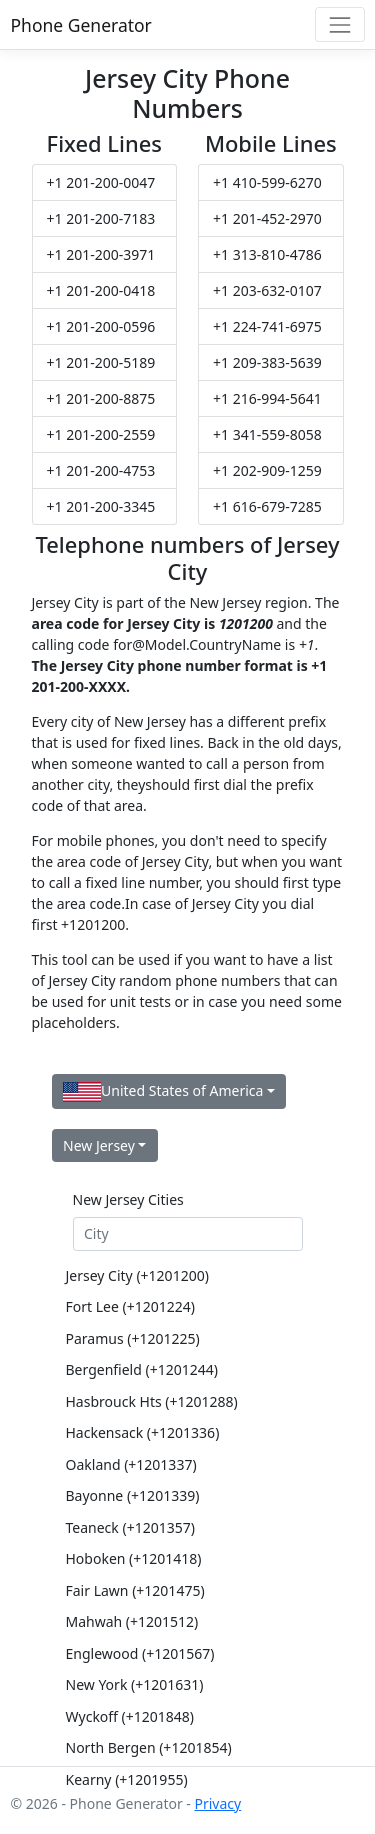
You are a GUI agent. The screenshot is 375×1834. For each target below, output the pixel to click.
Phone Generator (81, 25)
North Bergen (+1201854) (149, 1747)
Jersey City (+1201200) (137, 1275)
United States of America (163, 1091)
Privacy (217, 1803)
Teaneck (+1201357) (130, 1527)
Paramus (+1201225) (133, 1338)
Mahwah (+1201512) (132, 1621)
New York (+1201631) (135, 1684)
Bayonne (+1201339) (133, 1495)
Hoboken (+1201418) (134, 1558)
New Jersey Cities (128, 1199)
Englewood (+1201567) (140, 1653)
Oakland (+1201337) (131, 1464)
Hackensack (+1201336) (143, 1432)
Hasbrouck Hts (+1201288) (152, 1401)
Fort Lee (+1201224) (130, 1306)
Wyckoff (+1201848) (130, 1716)
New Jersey (99, 1145)
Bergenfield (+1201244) (142, 1369)
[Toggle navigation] (339, 24)
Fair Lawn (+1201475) (135, 1590)
